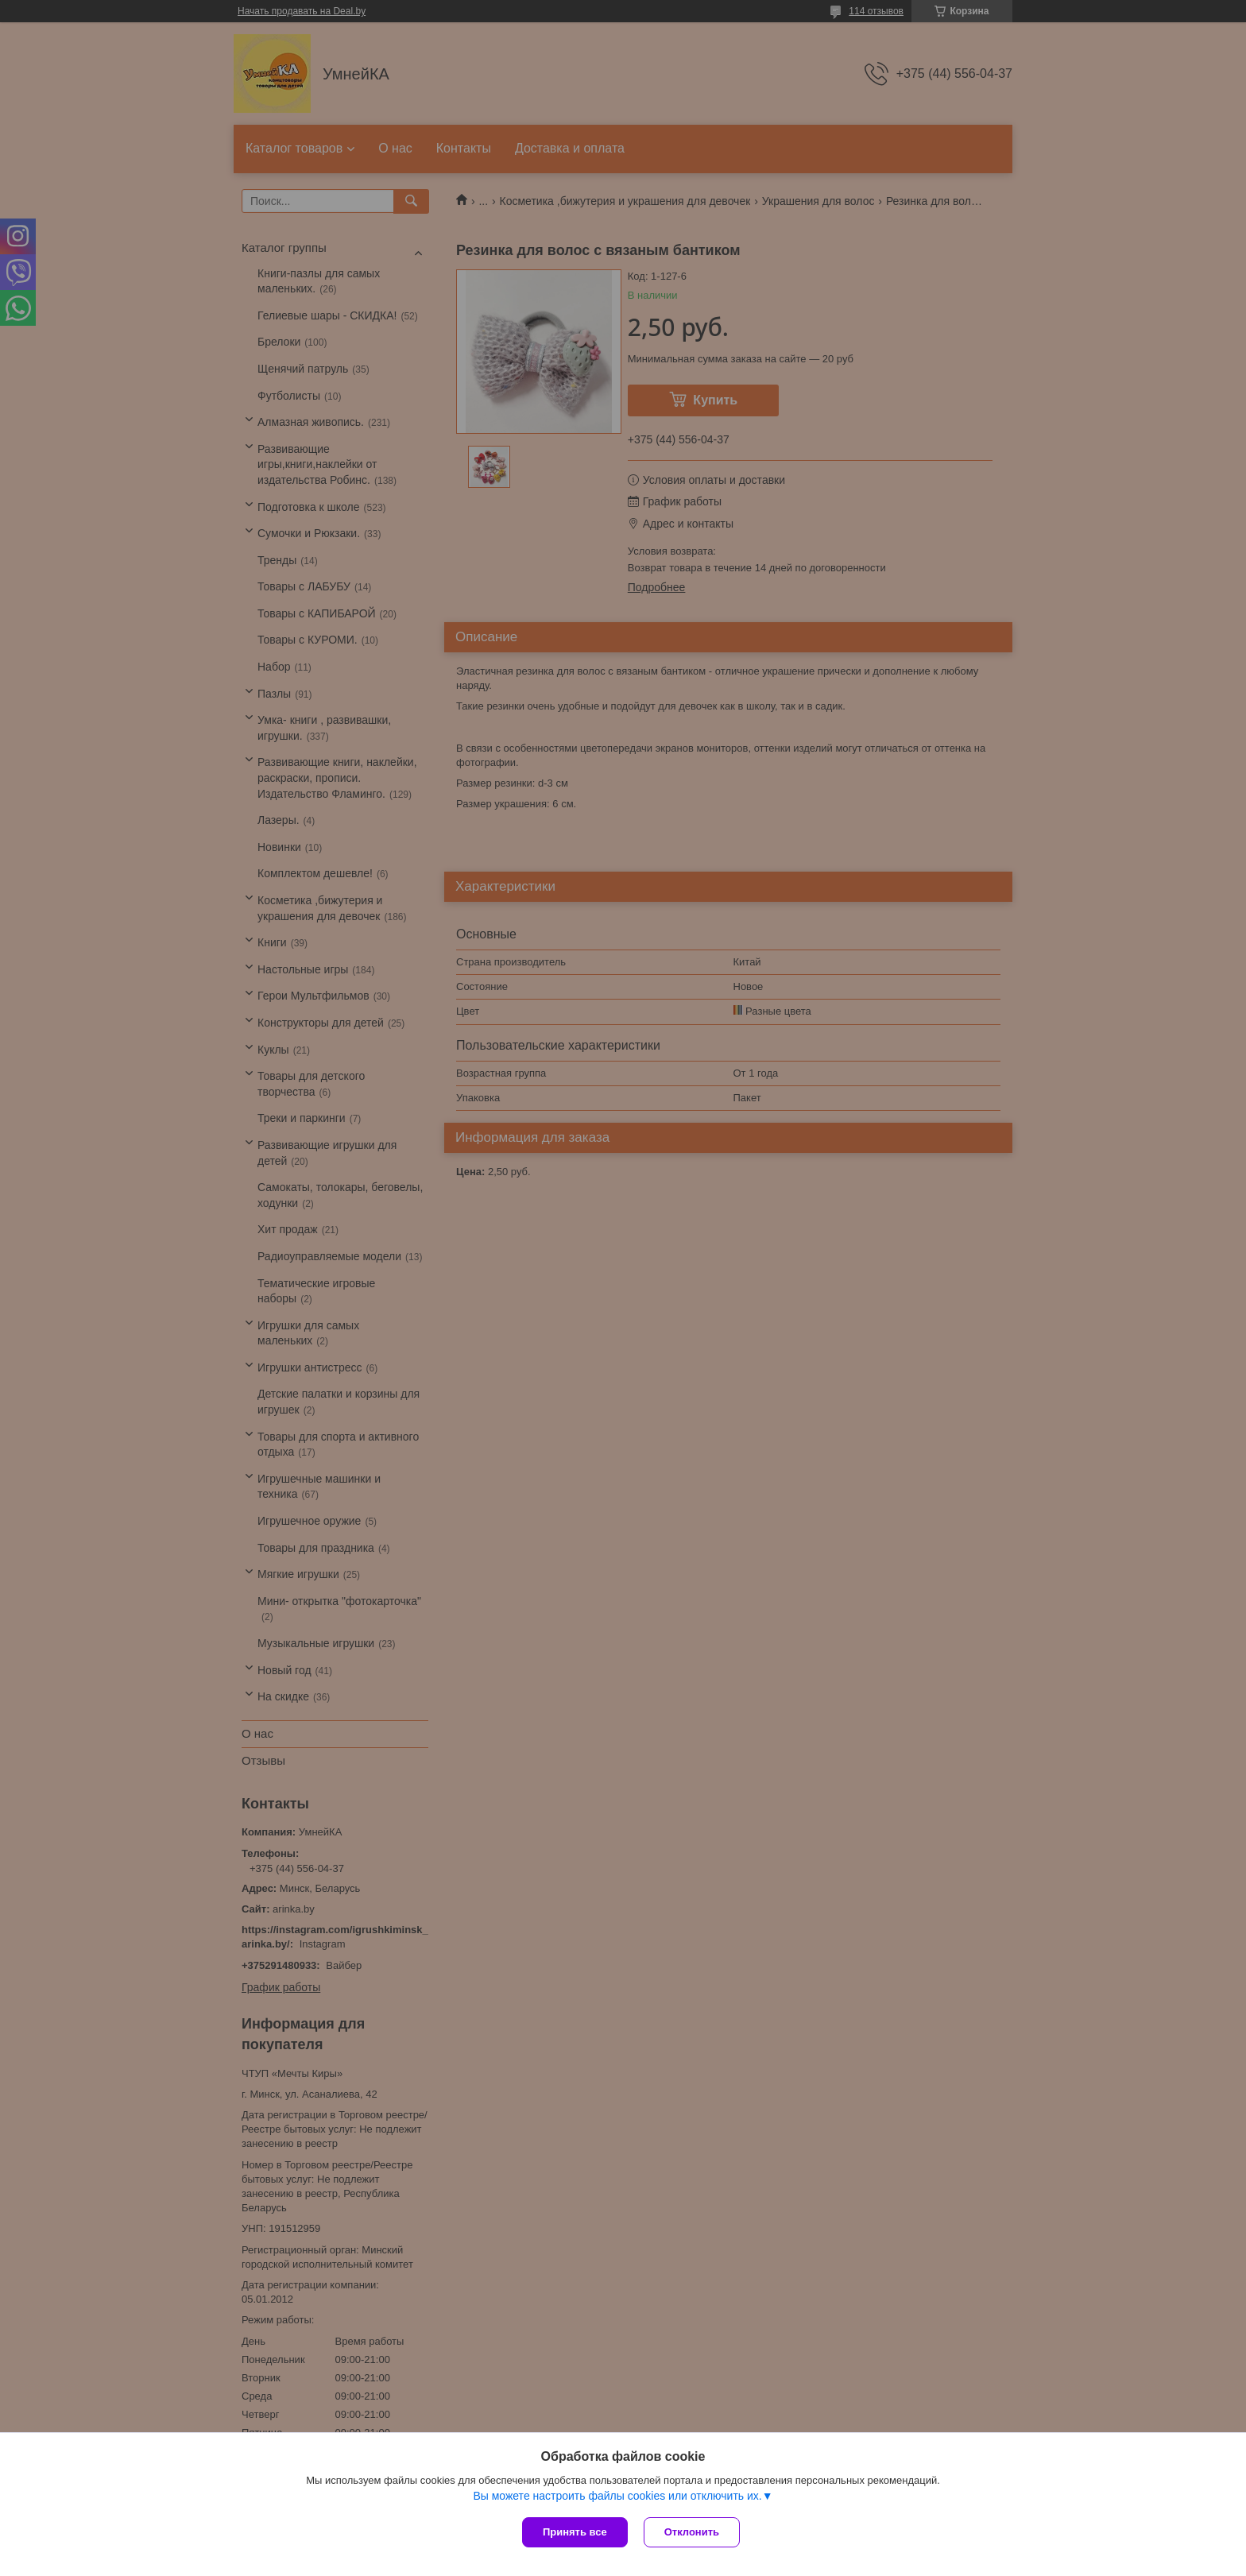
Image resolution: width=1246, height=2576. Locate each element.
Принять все (575, 2532)
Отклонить (691, 2532)
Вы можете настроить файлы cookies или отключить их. (617, 2495)
